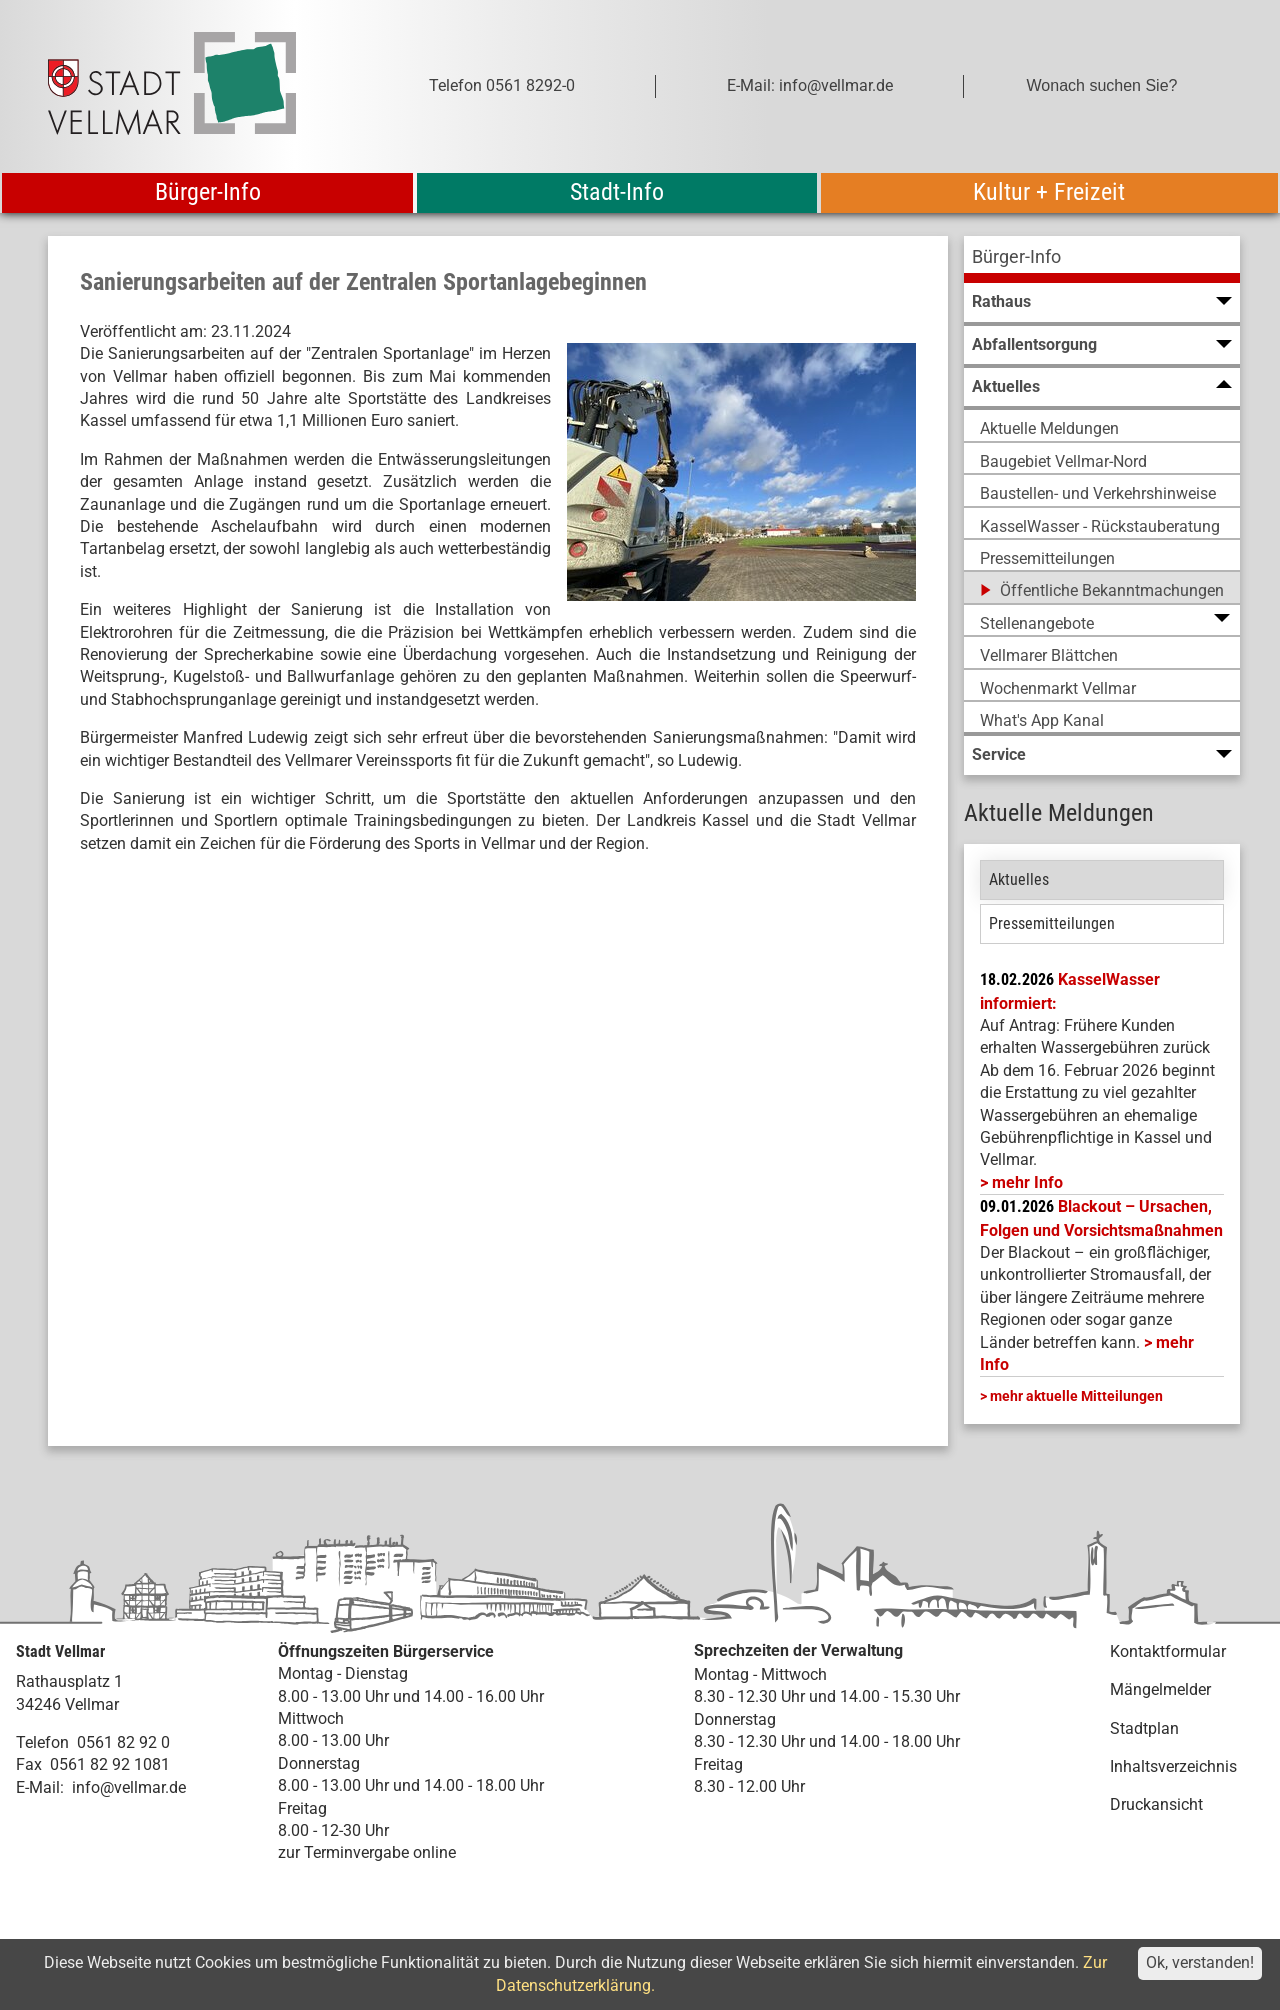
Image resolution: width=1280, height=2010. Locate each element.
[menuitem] (1102, 259)
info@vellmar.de (129, 1787)
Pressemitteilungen (1052, 923)
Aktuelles (1019, 879)
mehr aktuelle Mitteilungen (1076, 1396)
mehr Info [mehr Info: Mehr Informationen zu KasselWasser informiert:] (1027, 1182)
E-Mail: (40, 1787)
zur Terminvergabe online (367, 1852)
